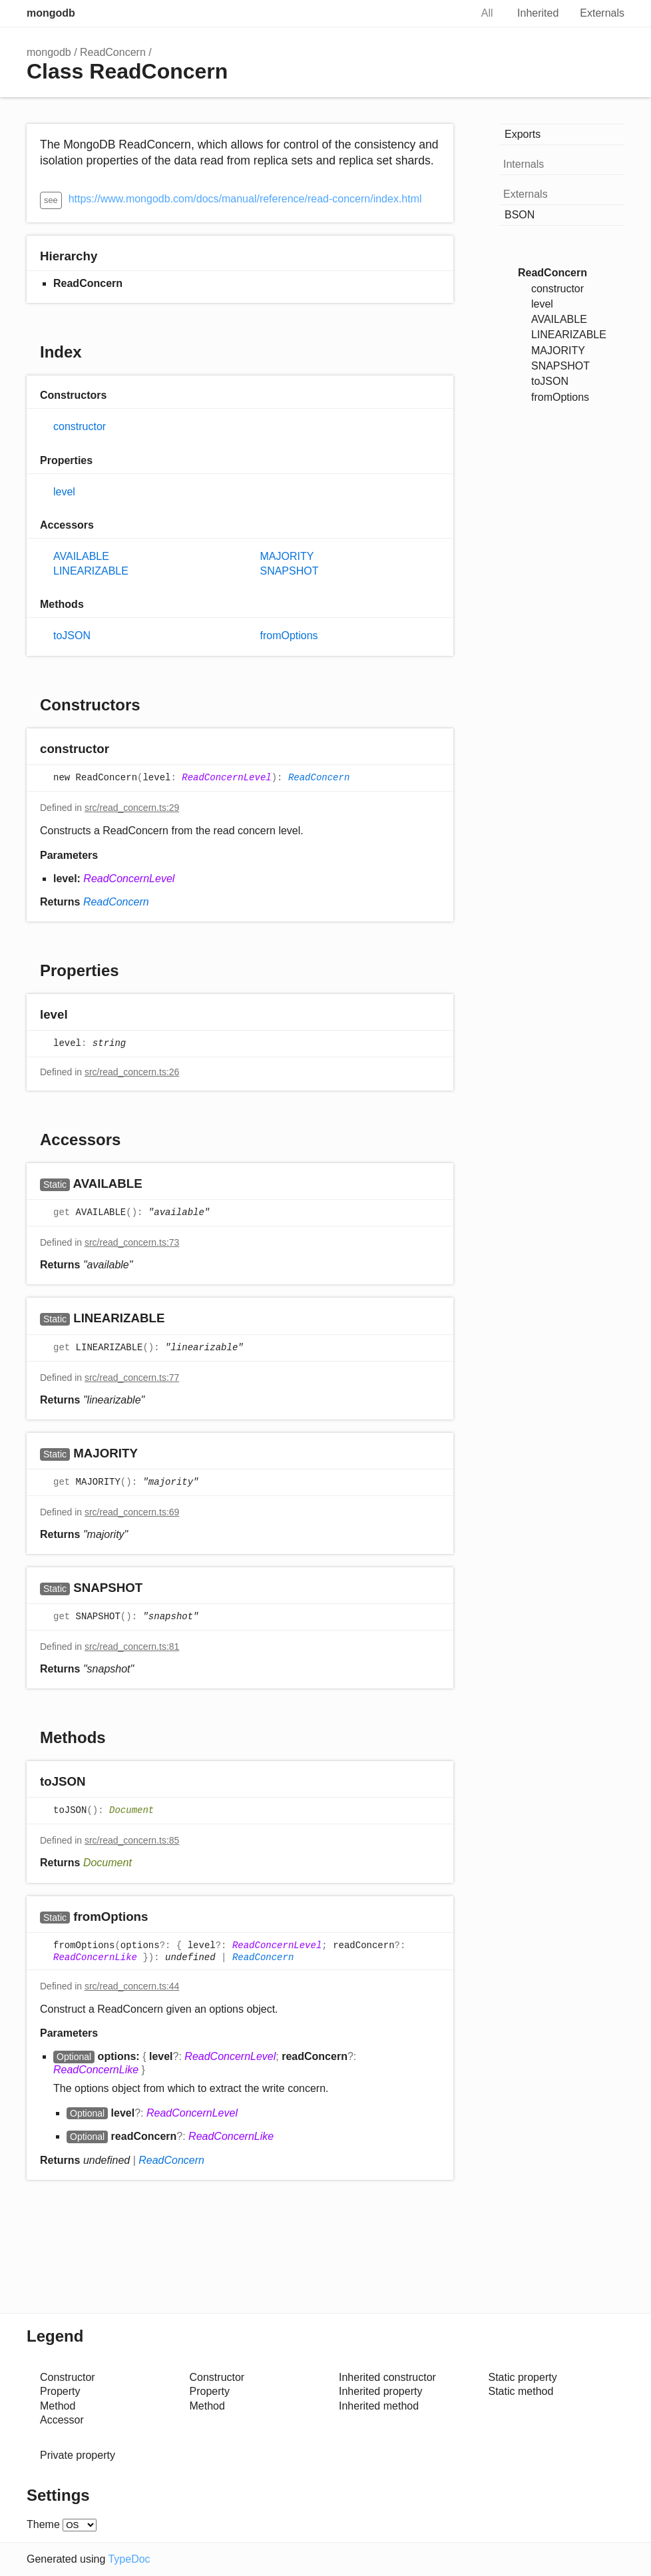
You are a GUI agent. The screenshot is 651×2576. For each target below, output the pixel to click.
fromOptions (289, 635)
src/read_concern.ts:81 (132, 1646)
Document (131, 1811)
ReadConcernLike (95, 1957)
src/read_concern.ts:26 (132, 1072)
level (64, 491)
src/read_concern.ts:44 (132, 1986)
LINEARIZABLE (90, 571)
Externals (602, 13)
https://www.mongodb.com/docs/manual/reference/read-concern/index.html (245, 198)
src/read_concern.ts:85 (132, 1840)
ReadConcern (113, 52)
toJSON (72, 635)
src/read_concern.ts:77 (132, 1377)
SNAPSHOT (289, 571)
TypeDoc (129, 2559)
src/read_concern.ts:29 (132, 807)
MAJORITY (287, 556)
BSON (520, 214)
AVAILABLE (81, 556)
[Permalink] (122, 750)
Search (446, 13)
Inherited (537, 13)
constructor (79, 426)
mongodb (51, 13)
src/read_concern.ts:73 (132, 1242)
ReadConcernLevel (226, 778)
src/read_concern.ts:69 (132, 1512)
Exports (523, 134)
